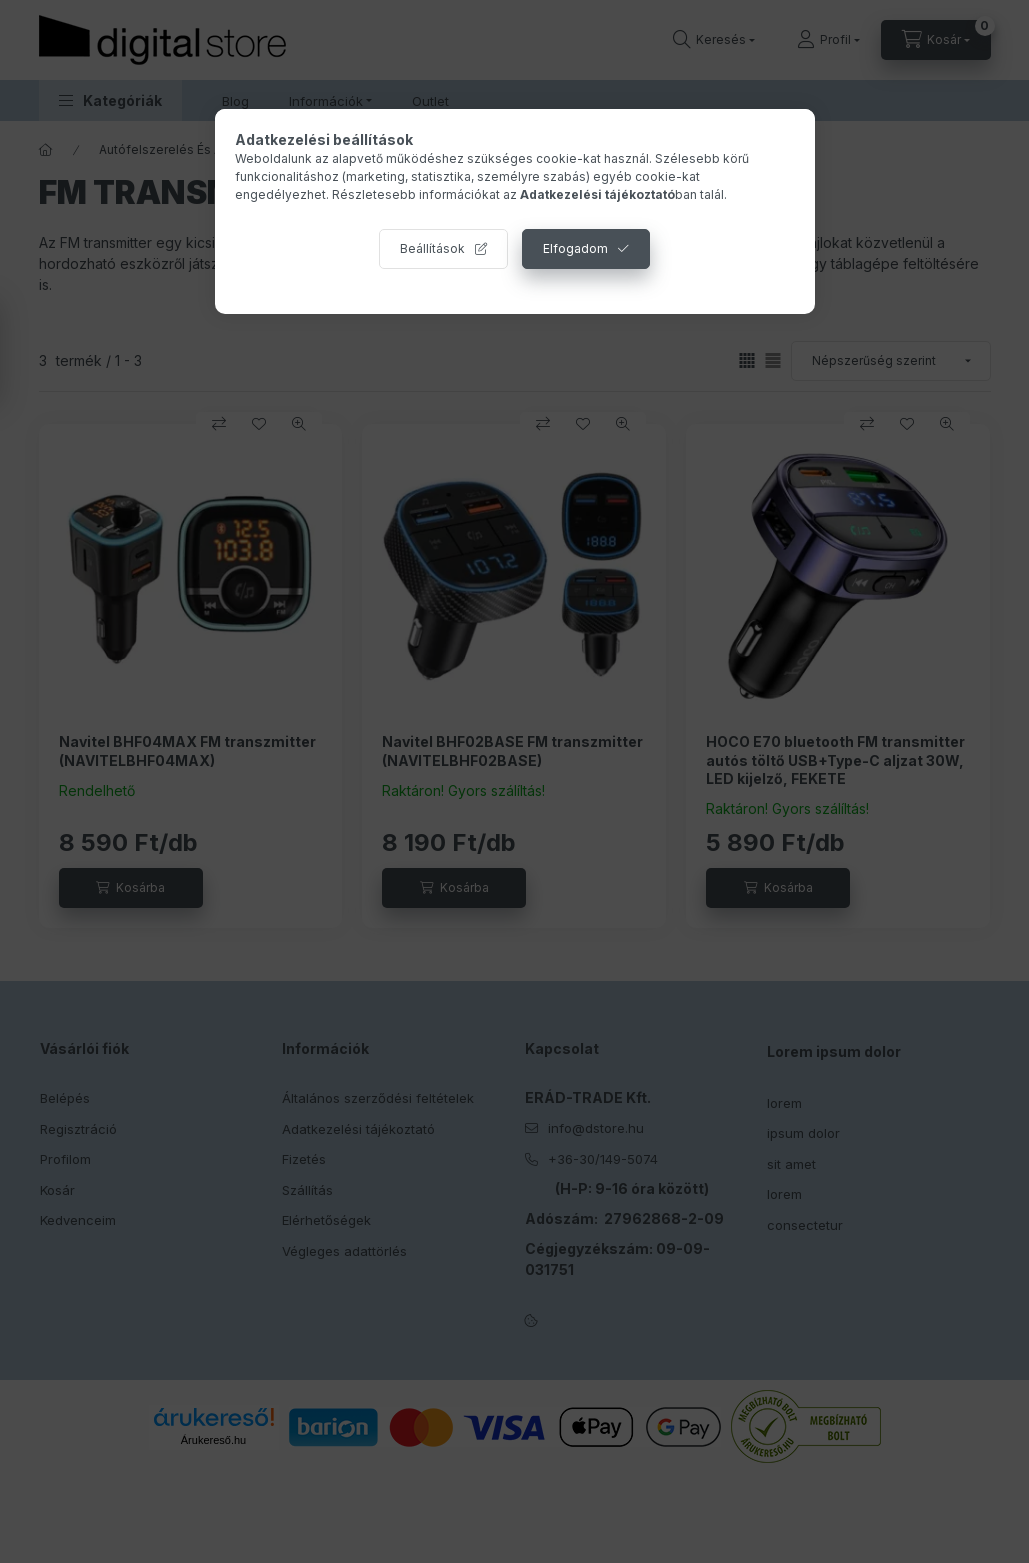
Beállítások (432, 248)
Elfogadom (575, 248)
